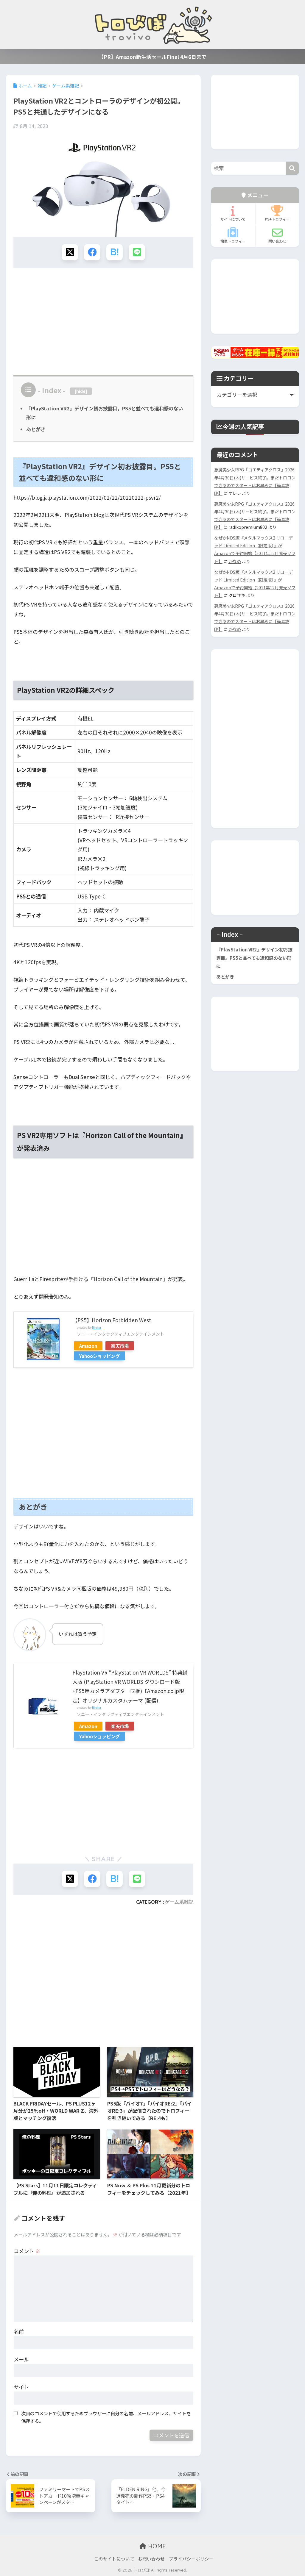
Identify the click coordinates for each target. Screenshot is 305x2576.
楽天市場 (120, 1345)
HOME (152, 2546)
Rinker (96, 1327)
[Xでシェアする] (70, 252)
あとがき (35, 429)
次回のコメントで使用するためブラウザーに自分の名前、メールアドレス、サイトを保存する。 (106, 2417)
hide (80, 391)
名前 (19, 2331)
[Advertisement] (103, 318)
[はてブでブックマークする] (114, 252)
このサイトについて (114, 2558)
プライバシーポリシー (191, 2558)
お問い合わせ (151, 2558)
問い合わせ (277, 235)
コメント (27, 2251)
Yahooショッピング (99, 1356)
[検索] (292, 168)
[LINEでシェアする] (137, 252)
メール (21, 2359)
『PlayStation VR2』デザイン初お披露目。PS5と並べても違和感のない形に (254, 957)
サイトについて (233, 213)
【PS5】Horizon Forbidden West (111, 1320)
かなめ (234, 561)
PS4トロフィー (277, 213)
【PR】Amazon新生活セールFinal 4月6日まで (152, 56)
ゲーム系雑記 (179, 1902)
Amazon (88, 1345)
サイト (21, 2387)
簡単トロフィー (233, 235)
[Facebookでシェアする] (92, 252)
